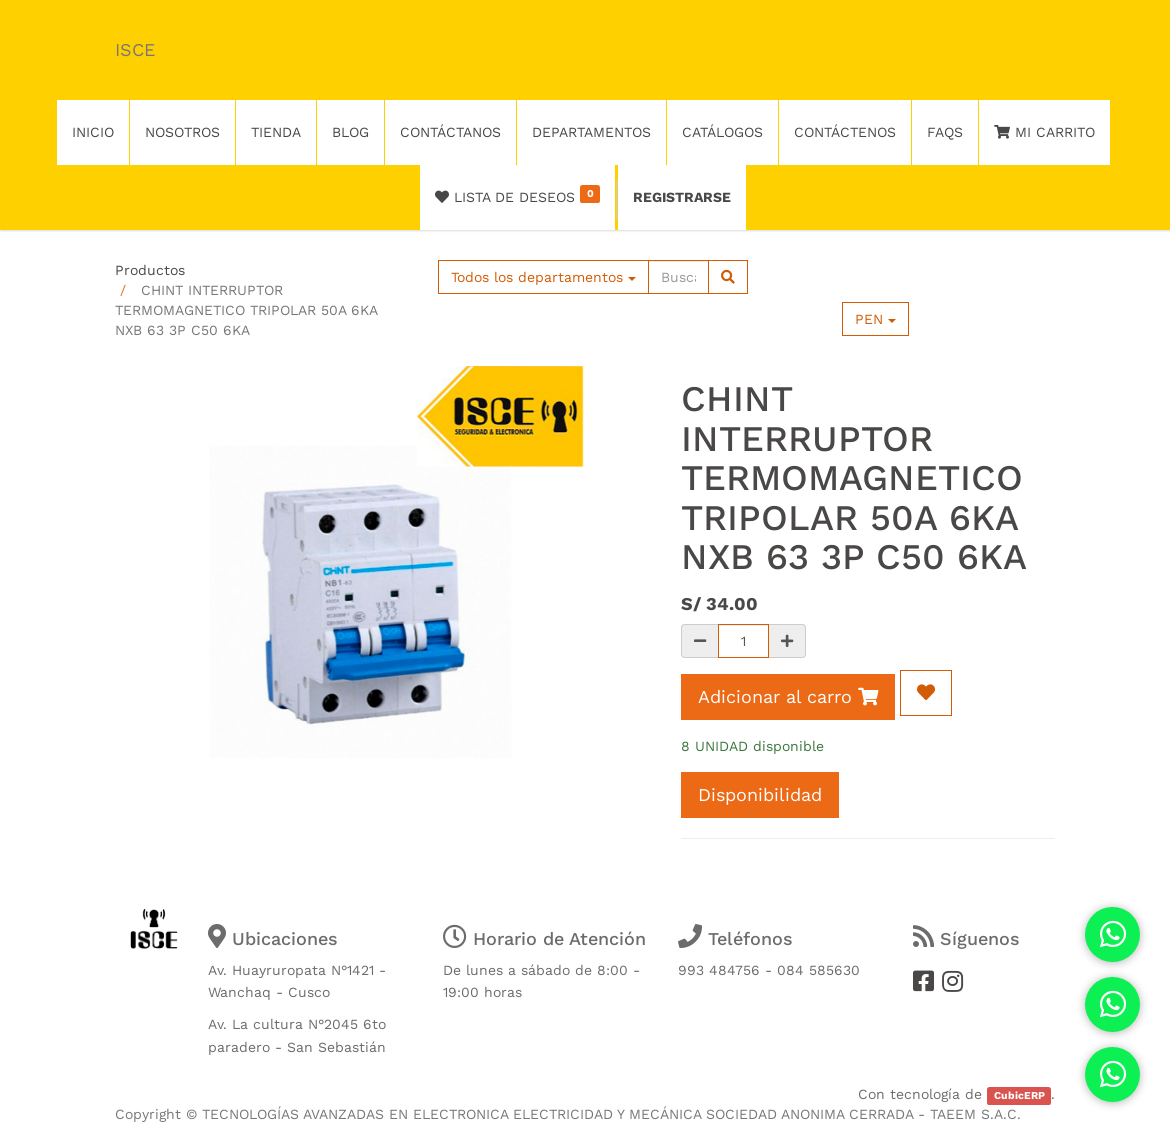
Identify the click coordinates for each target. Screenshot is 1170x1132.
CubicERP (1019, 1095)
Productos (150, 270)
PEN (875, 319)
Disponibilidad (760, 794)
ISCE (135, 49)
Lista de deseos (517, 195)
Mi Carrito (1044, 132)
